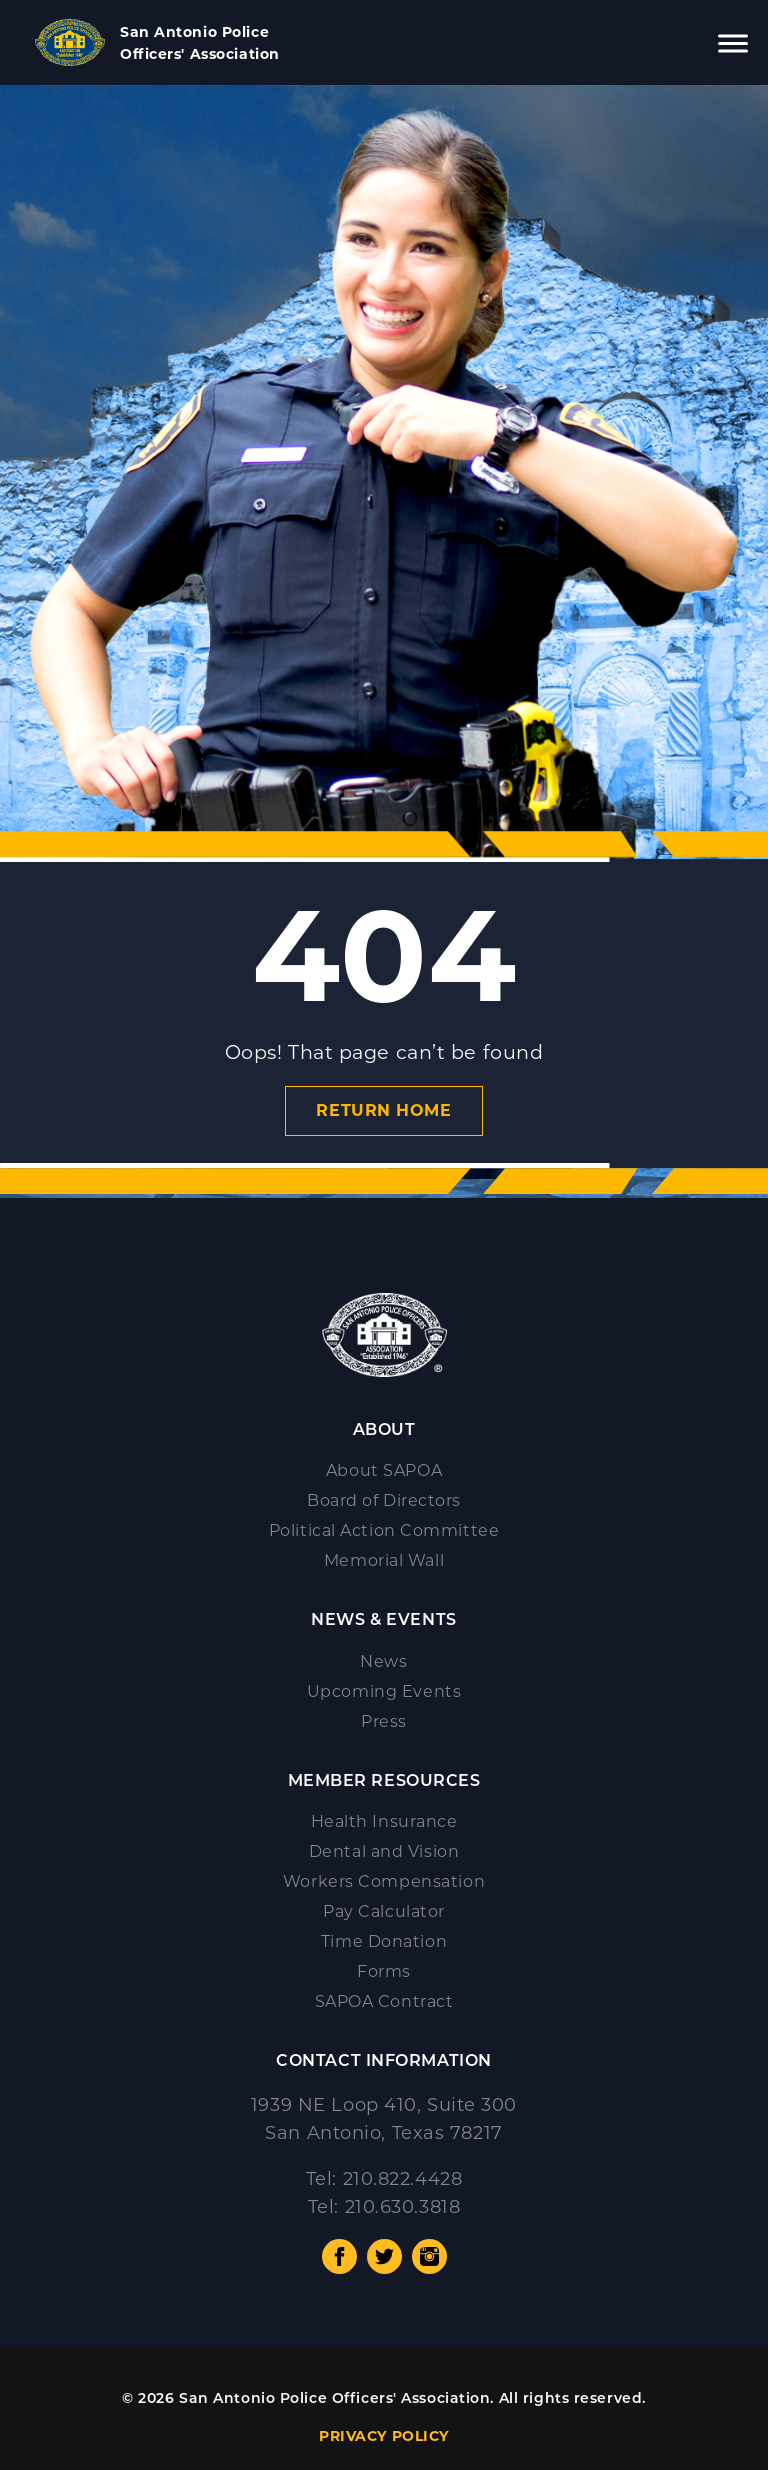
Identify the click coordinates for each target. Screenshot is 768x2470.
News (383, 1661)
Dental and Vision (384, 1851)
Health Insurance (384, 1821)
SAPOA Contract (384, 2001)
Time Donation (384, 1941)
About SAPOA (384, 1470)
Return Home (383, 1110)
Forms (384, 1971)
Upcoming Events (384, 1691)
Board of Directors (384, 1500)
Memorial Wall (384, 1560)
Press (384, 1721)
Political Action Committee (384, 1530)
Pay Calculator (384, 1911)
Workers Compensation (384, 1881)
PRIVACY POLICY (384, 2436)
